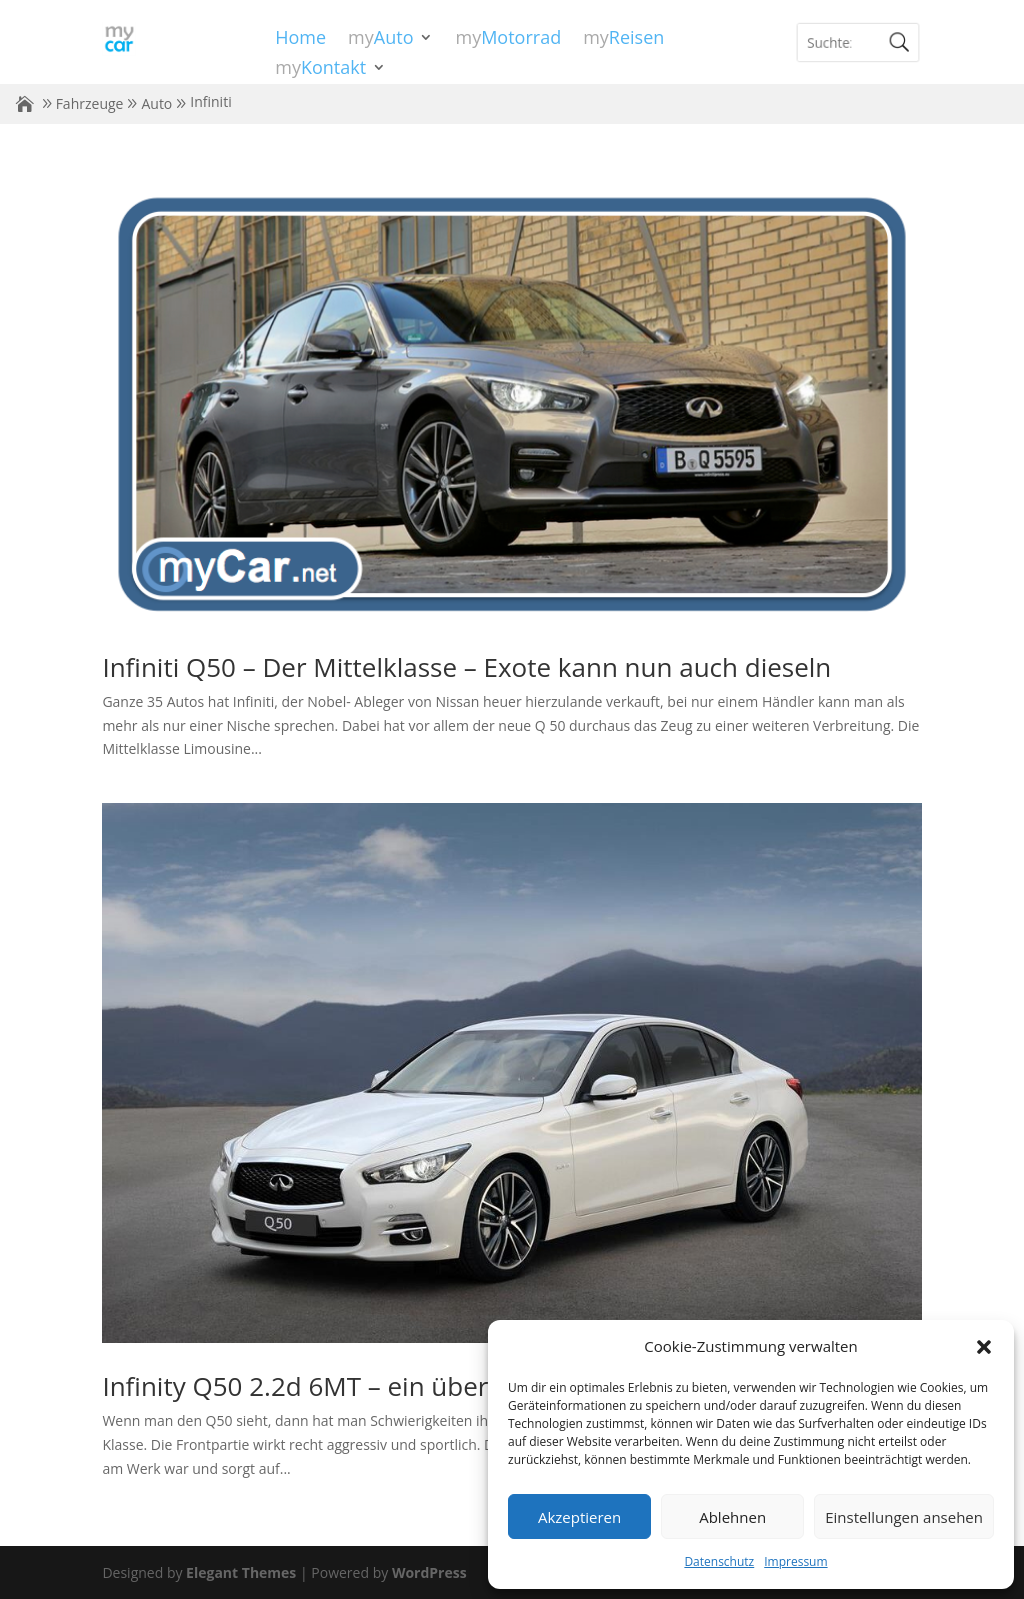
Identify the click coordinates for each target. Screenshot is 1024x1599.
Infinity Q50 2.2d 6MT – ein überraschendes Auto (396, 1386)
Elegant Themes (241, 1572)
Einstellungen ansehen (904, 1517)
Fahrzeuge (90, 103)
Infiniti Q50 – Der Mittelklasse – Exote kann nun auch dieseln (466, 667)
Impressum (795, 1561)
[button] (984, 1347)
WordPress (429, 1572)
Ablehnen (732, 1517)
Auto (156, 103)
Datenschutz (719, 1561)
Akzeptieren (579, 1517)
